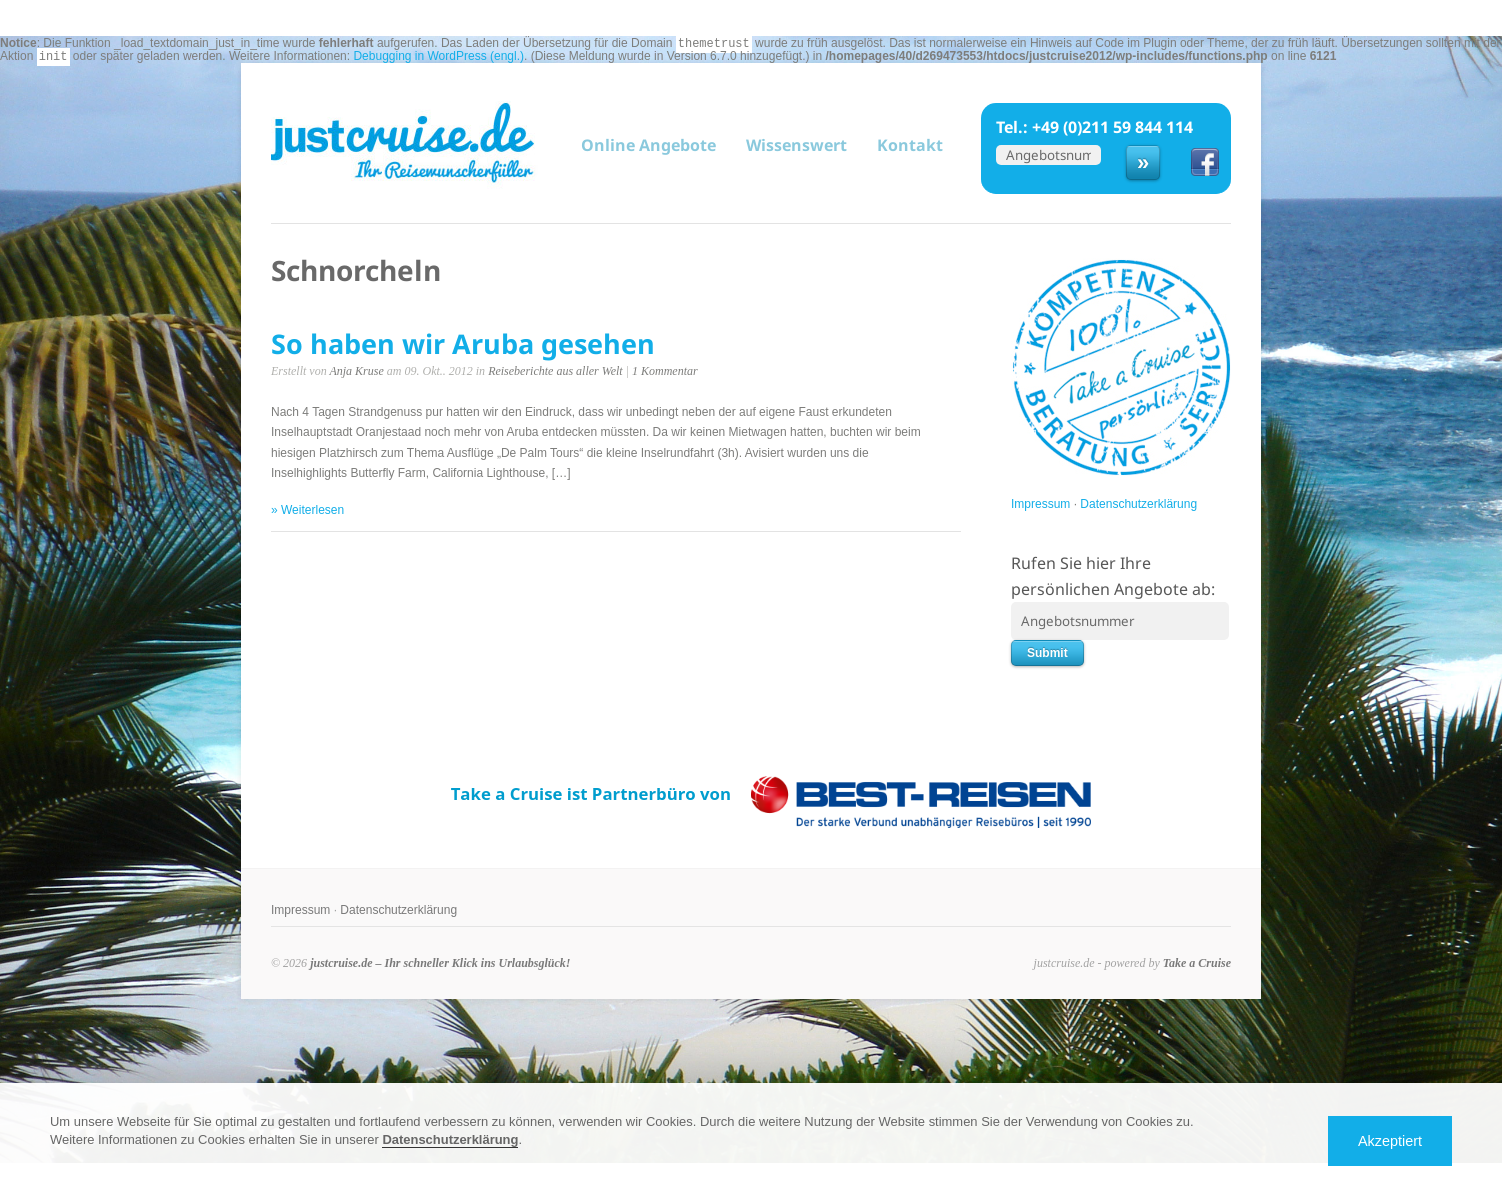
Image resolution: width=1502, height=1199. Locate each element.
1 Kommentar (665, 371)
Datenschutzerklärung (1138, 504)
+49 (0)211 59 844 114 (1112, 127)
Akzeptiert (1390, 1141)
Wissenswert (796, 145)
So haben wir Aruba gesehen (463, 343)
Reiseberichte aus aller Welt (555, 371)
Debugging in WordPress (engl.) (438, 56)
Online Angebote (648, 145)
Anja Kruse (356, 371)
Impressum (1040, 504)
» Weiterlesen (307, 510)
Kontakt (910, 145)
